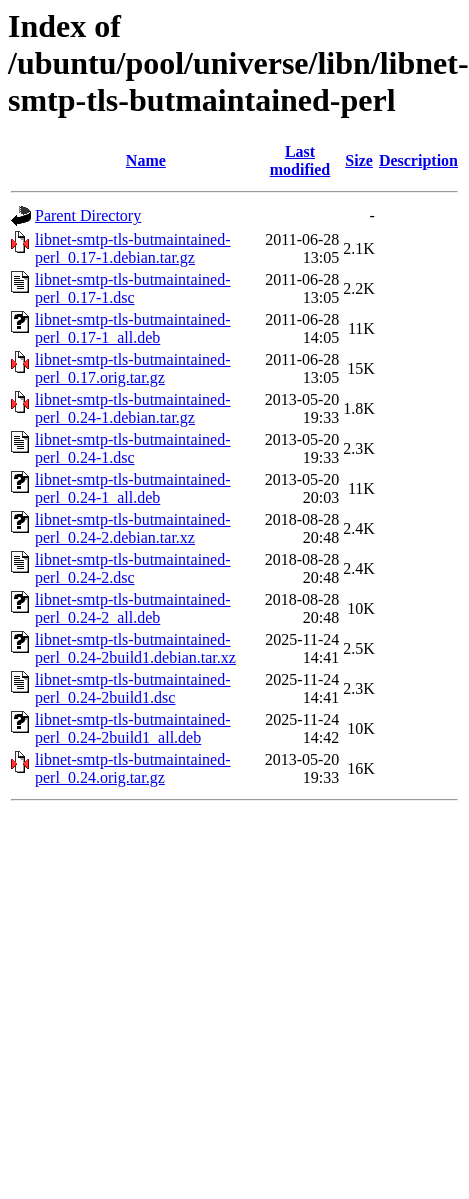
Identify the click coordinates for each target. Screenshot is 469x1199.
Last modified (300, 160)
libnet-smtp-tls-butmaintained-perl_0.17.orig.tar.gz (133, 368)
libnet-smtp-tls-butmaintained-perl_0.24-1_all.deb (133, 488)
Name (146, 160)
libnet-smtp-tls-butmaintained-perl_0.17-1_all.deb (133, 328)
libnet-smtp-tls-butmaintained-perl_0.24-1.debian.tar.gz (133, 408)
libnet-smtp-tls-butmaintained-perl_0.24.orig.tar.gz (133, 768)
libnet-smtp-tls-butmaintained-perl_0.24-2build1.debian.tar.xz (135, 648)
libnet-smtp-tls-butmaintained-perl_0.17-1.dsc (133, 288)
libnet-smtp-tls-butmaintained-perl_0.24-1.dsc (133, 448)
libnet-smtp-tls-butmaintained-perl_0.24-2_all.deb (133, 608)
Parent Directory (88, 215)
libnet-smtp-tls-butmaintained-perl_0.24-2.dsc (133, 568)
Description (418, 160)
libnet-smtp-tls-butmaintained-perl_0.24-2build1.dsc (133, 688)
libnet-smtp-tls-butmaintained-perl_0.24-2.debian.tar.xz (133, 528)
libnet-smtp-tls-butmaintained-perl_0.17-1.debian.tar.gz (133, 248)
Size (359, 160)
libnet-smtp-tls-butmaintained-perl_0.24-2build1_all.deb (133, 728)
